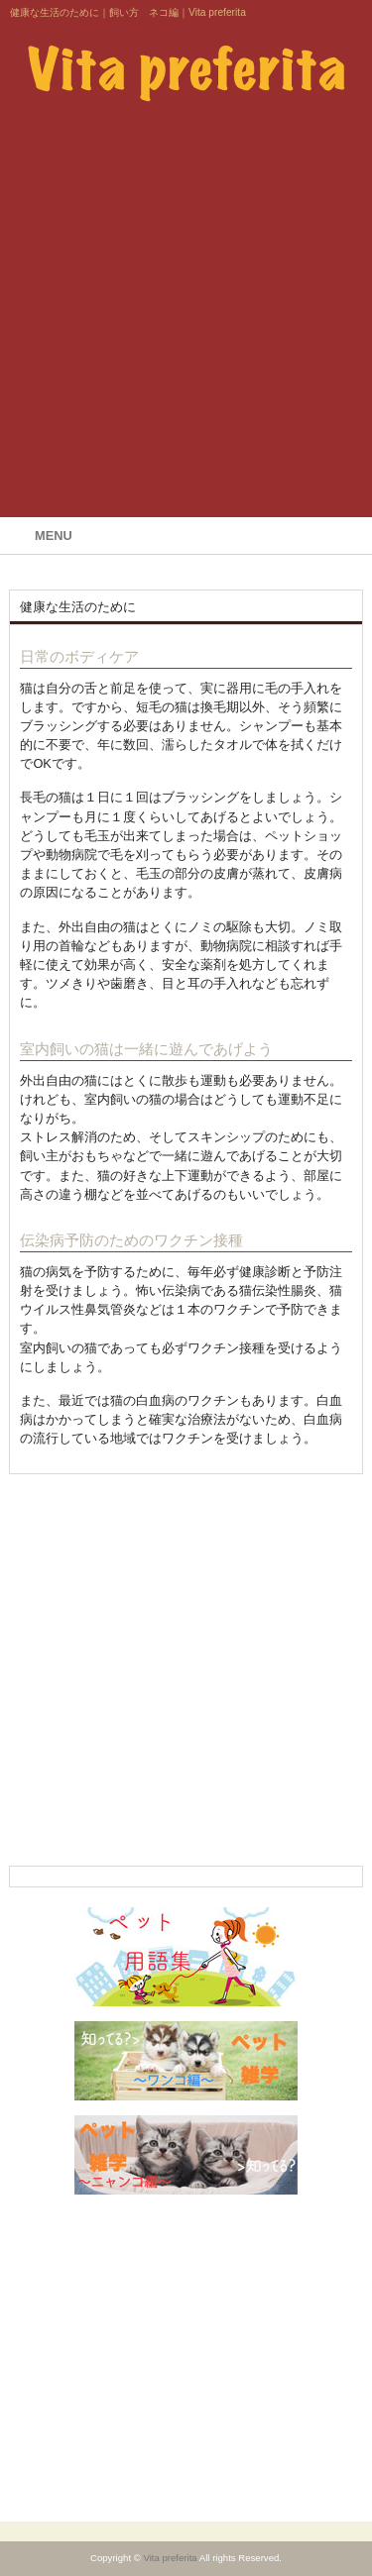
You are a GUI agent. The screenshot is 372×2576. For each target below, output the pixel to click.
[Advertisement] (186, 316)
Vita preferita (169, 2557)
